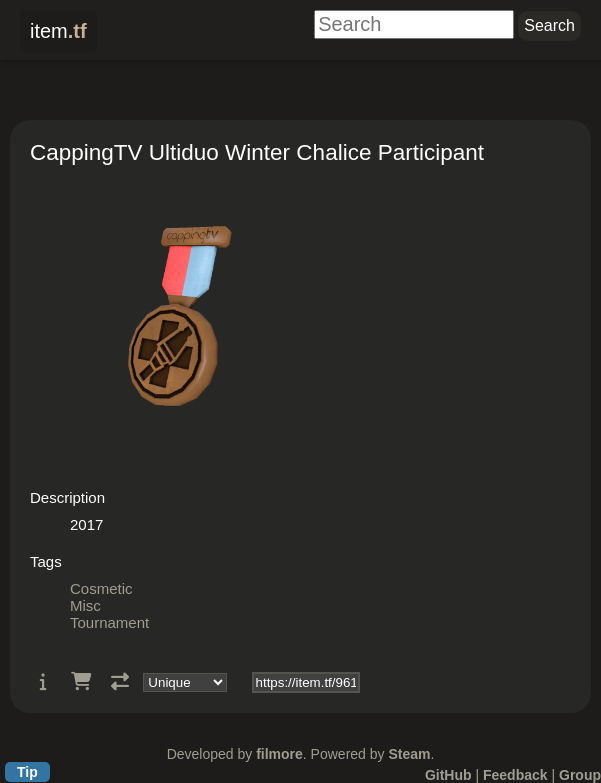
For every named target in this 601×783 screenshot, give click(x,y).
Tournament (109, 622)
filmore (279, 754)
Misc (85, 605)
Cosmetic (101, 588)
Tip (27, 772)
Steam (409, 754)
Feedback (515, 775)
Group (580, 775)
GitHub (448, 775)
